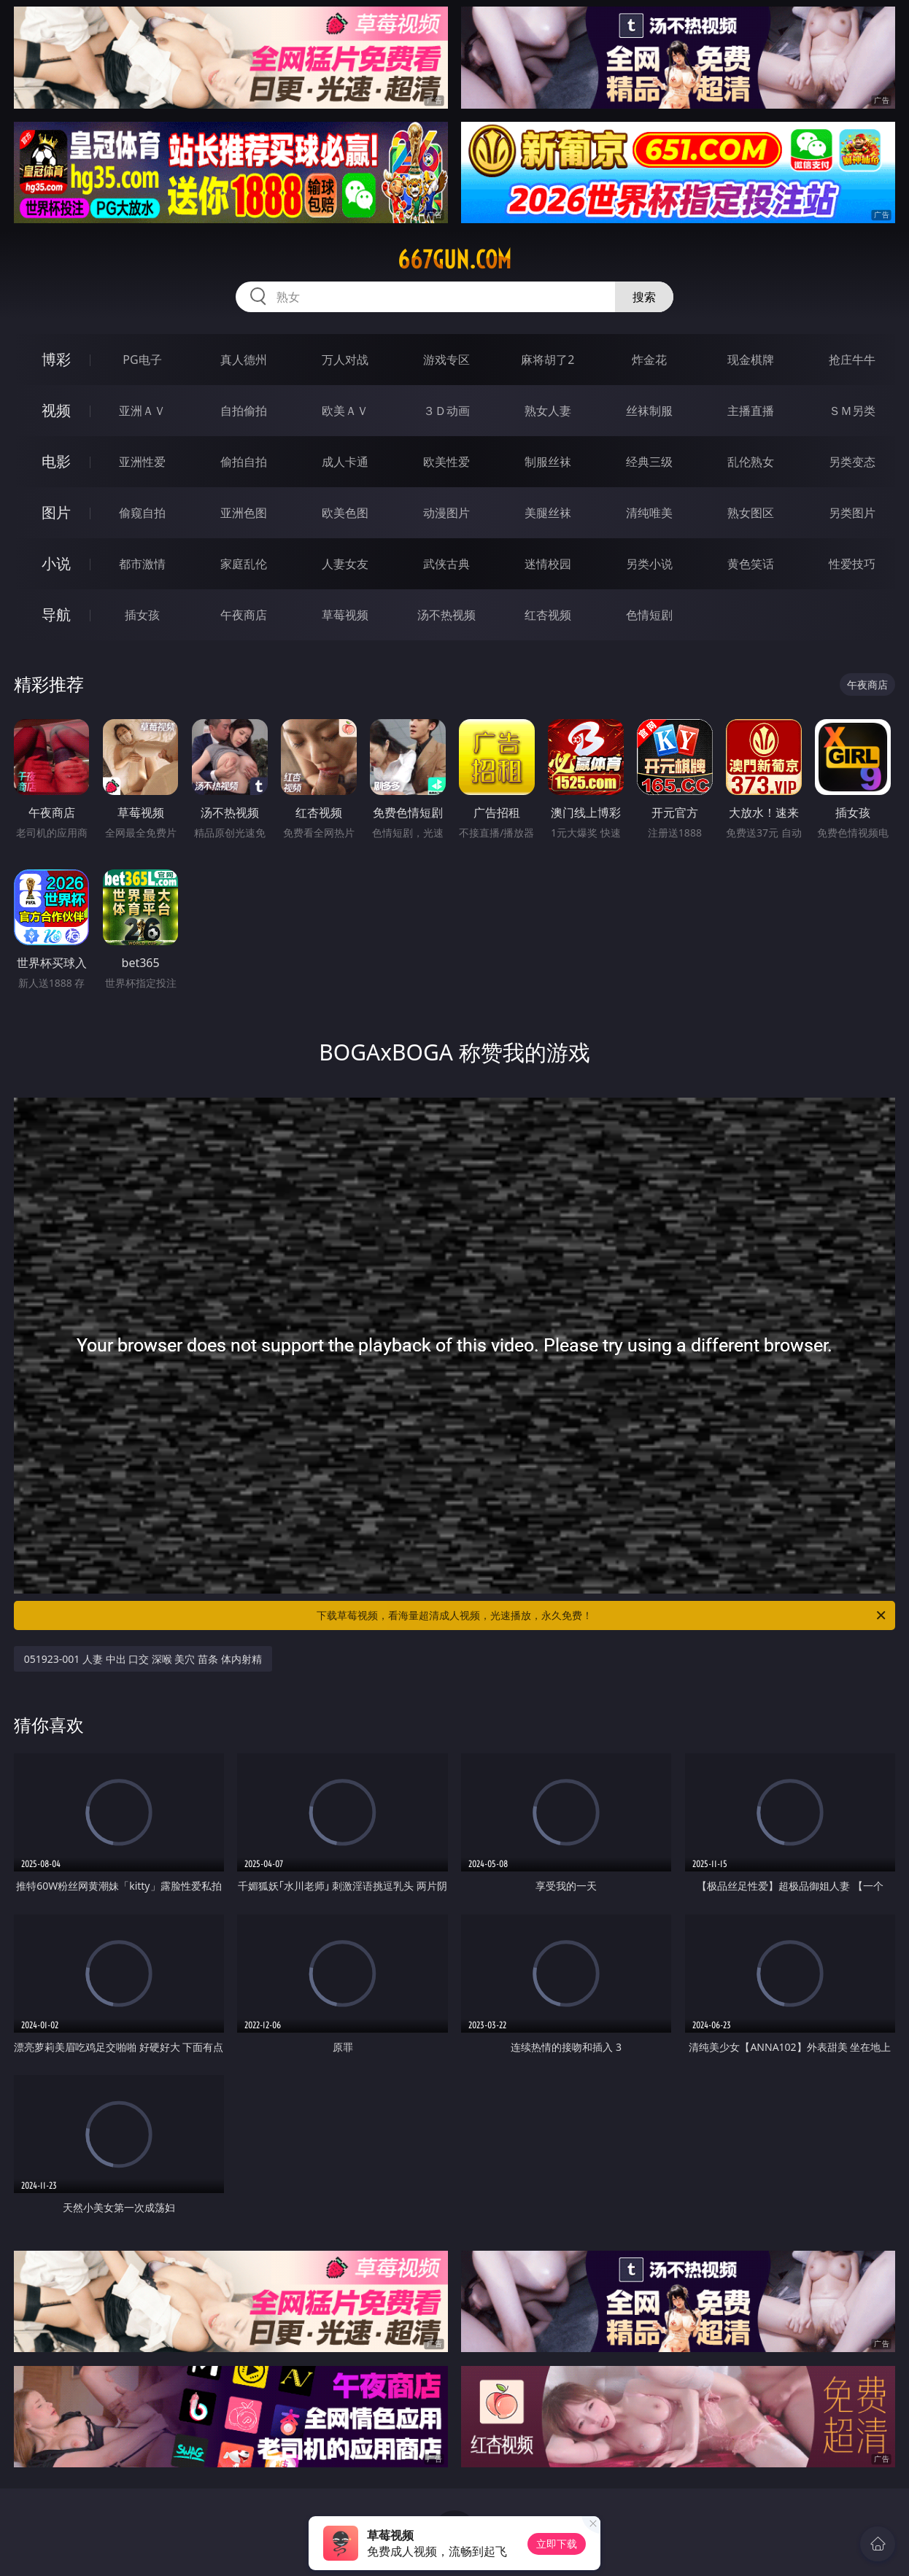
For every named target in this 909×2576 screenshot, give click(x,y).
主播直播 (750, 411)
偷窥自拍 (142, 513)
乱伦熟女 (750, 462)
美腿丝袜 (548, 513)
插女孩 (142, 615)
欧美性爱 (446, 462)
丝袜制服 (649, 411)
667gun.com (454, 259)
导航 (56, 614)
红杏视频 (548, 615)
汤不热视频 (446, 615)
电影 (56, 461)
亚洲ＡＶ (142, 411)
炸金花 (649, 360)
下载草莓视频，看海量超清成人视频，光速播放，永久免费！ (602, 1615)
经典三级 (649, 462)
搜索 (644, 297)
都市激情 (142, 564)
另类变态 (852, 462)
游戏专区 (446, 360)
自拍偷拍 (243, 411)
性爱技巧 (852, 564)
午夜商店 (243, 615)
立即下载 (556, 2543)
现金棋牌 (750, 360)
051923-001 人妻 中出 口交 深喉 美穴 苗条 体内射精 (143, 1659)
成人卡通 (345, 462)
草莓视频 (345, 615)
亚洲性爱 (142, 462)
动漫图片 (446, 513)
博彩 (56, 359)
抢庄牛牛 (852, 360)
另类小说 (649, 564)
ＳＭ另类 (852, 411)
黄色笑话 (750, 564)
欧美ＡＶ (345, 411)
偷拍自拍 (243, 462)
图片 (56, 512)
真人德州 (243, 360)
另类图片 (852, 513)
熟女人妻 (548, 411)
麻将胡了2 (547, 360)
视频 (56, 410)
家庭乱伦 (243, 564)
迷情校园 (548, 564)
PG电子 (142, 360)
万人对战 (345, 360)
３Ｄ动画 (446, 411)
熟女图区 (750, 513)
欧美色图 (345, 513)
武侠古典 (446, 564)
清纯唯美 (649, 513)
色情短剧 (649, 615)
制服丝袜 (548, 462)
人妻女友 (345, 564)
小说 (56, 563)
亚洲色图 (243, 513)
